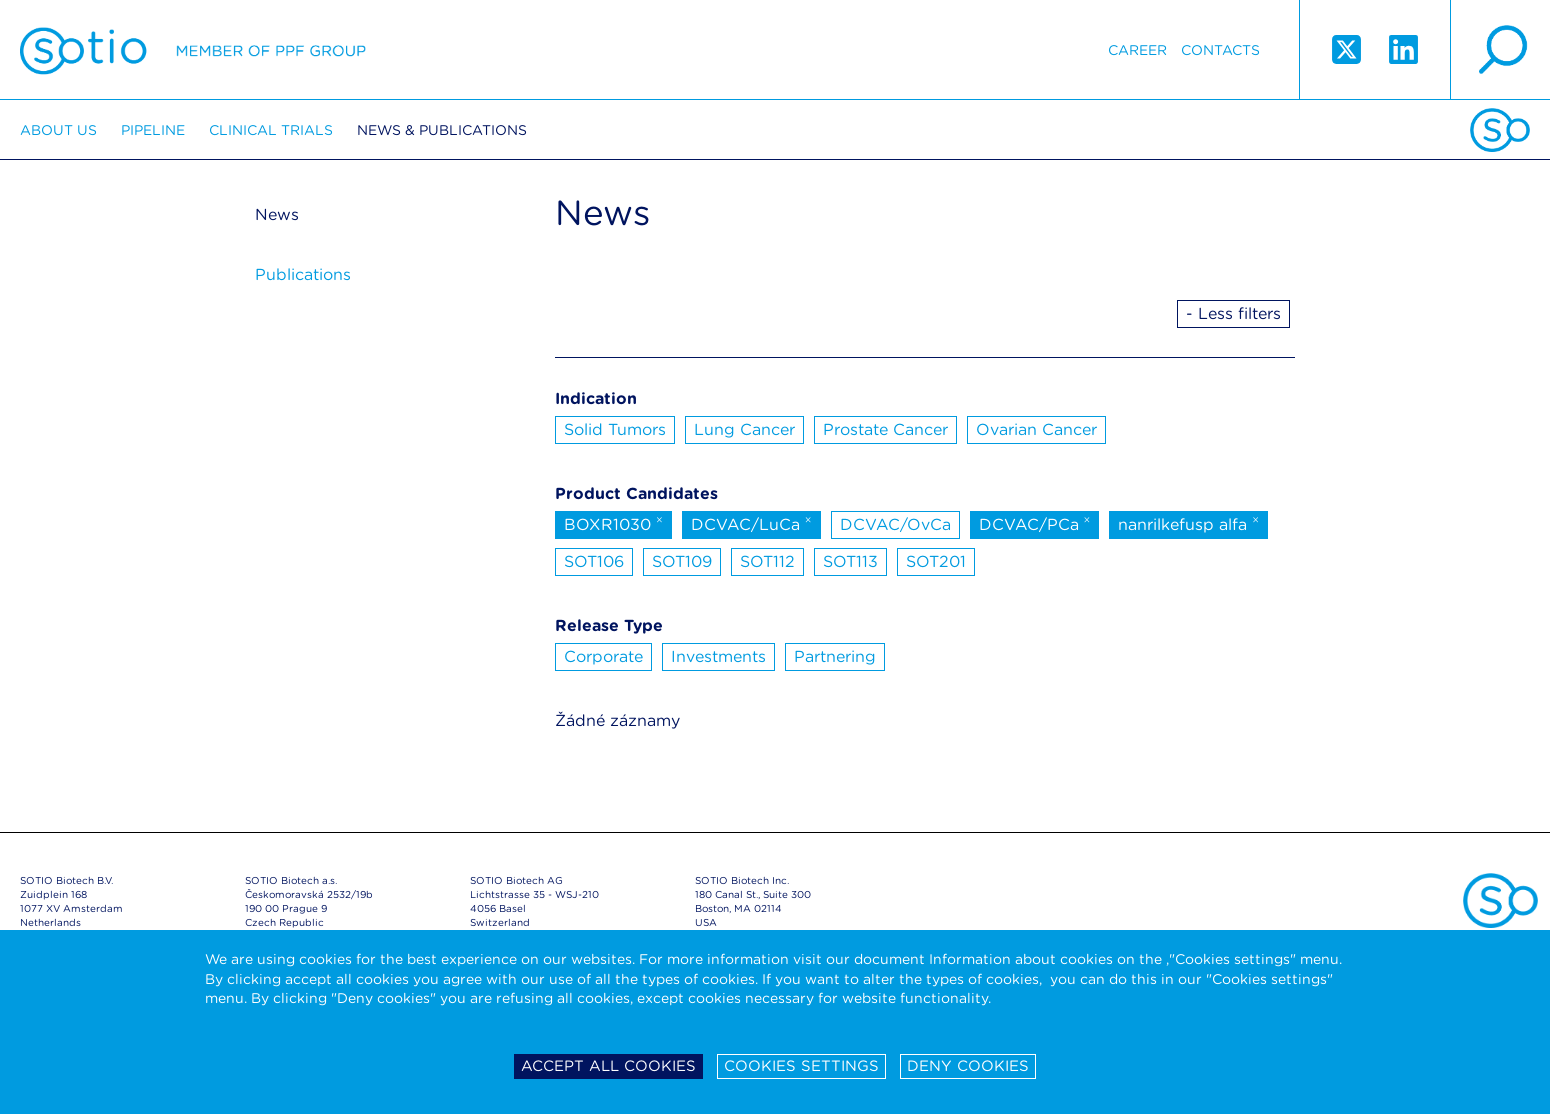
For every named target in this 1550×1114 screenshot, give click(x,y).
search (1500, 50)
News (277, 214)
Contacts (1220, 50)
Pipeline (153, 130)
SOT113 (850, 561)
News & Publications (442, 130)
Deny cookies (968, 1066)
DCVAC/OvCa (895, 524)
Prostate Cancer (885, 429)
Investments (718, 656)
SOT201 (936, 561)
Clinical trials (271, 130)
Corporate (603, 656)
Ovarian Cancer (1036, 429)
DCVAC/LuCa (751, 523)
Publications (303, 274)
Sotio (193, 50)
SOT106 (594, 561)
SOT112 (767, 561)
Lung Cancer (744, 429)
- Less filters (1233, 313)
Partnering (835, 656)
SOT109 (682, 561)
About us (58, 130)
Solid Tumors (615, 429)
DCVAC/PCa (1035, 523)
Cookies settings (801, 1066)
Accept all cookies (608, 1066)
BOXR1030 (613, 523)
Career (1137, 50)
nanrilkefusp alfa (1188, 523)
